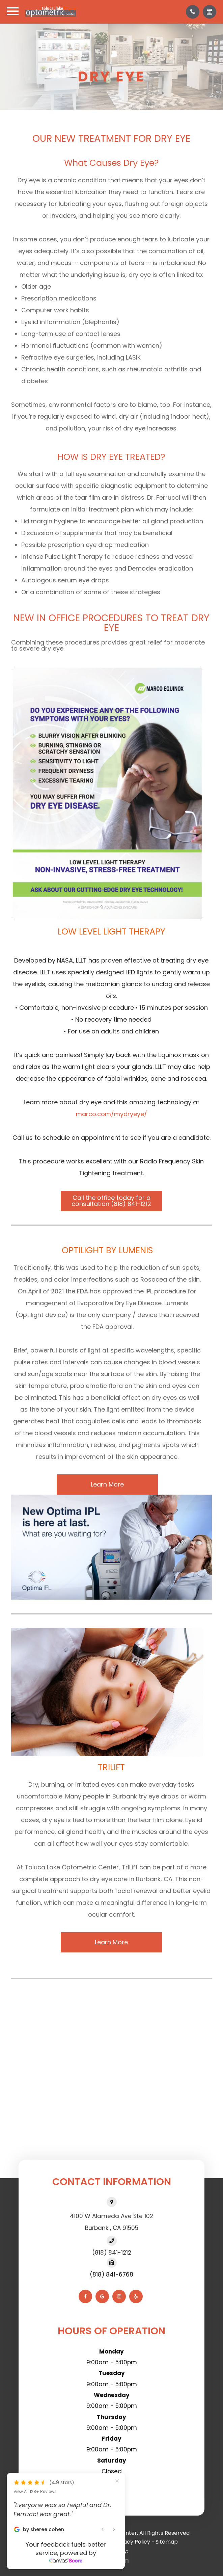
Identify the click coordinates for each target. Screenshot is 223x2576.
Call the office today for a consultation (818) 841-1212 (111, 1200)
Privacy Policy (132, 2542)
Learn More (107, 1484)
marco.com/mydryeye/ (111, 1114)
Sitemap (167, 2542)
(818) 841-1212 (111, 2252)
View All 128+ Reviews (35, 2492)
